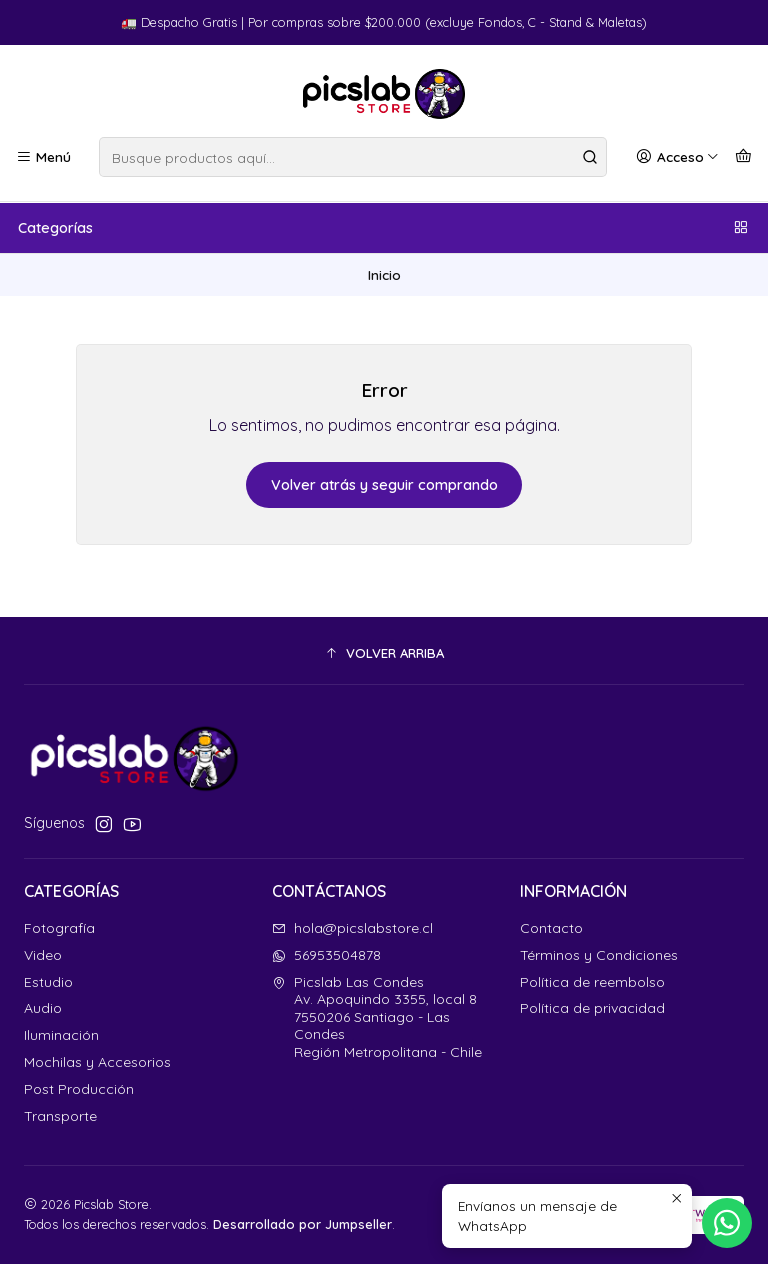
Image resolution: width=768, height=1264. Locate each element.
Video (43, 955)
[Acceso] (677, 157)
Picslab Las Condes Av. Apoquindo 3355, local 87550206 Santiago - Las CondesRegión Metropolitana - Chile (377, 1017)
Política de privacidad (592, 1008)
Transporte (60, 1116)
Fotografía (59, 928)
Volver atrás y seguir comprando (384, 485)
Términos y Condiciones (599, 955)
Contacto (551, 928)
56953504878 (326, 955)
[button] (384, 653)
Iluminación (61, 1035)
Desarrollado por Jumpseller (302, 1224)
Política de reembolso (592, 982)
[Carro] (743, 157)
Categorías (384, 228)
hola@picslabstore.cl (352, 928)
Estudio (48, 982)
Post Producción (79, 1089)
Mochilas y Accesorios (97, 1062)
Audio (43, 1008)
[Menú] (43, 157)
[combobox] (353, 157)
